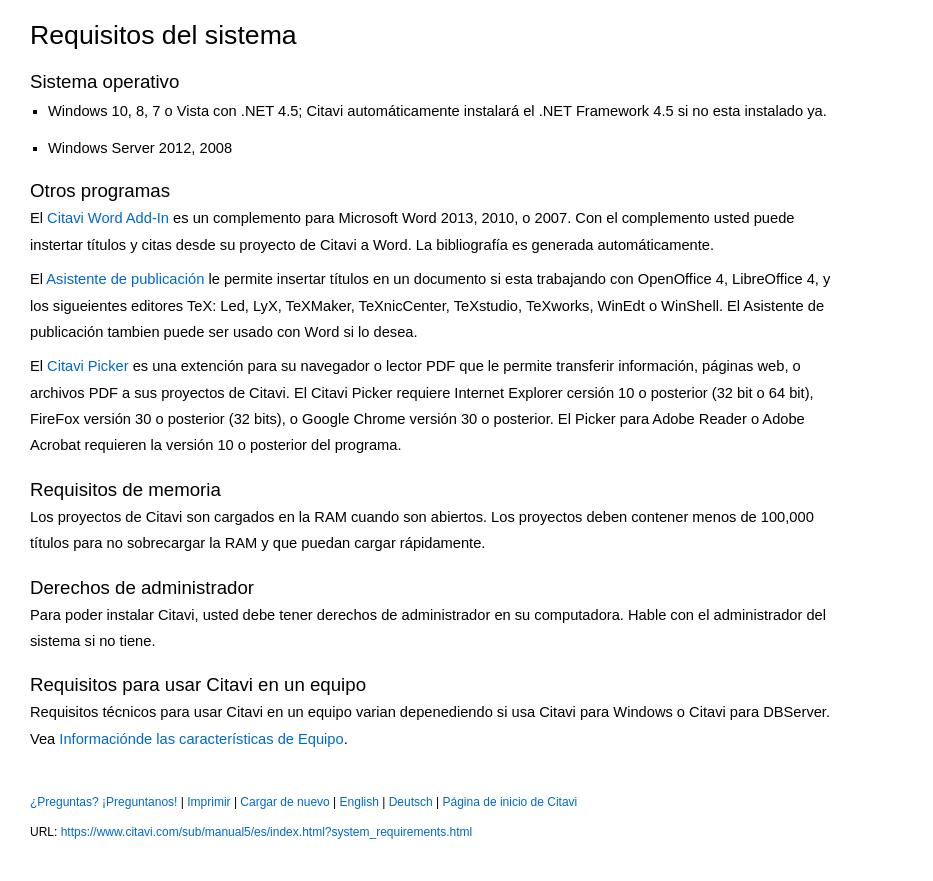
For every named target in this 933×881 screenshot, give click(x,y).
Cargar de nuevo (284, 802)
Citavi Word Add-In (108, 218)
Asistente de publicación (125, 279)
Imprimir (208, 802)
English (359, 802)
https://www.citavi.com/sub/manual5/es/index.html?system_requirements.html (267, 832)
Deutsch (411, 802)
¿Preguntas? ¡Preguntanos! (103, 802)
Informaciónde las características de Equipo (201, 739)
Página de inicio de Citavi (510, 802)
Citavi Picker (87, 366)
